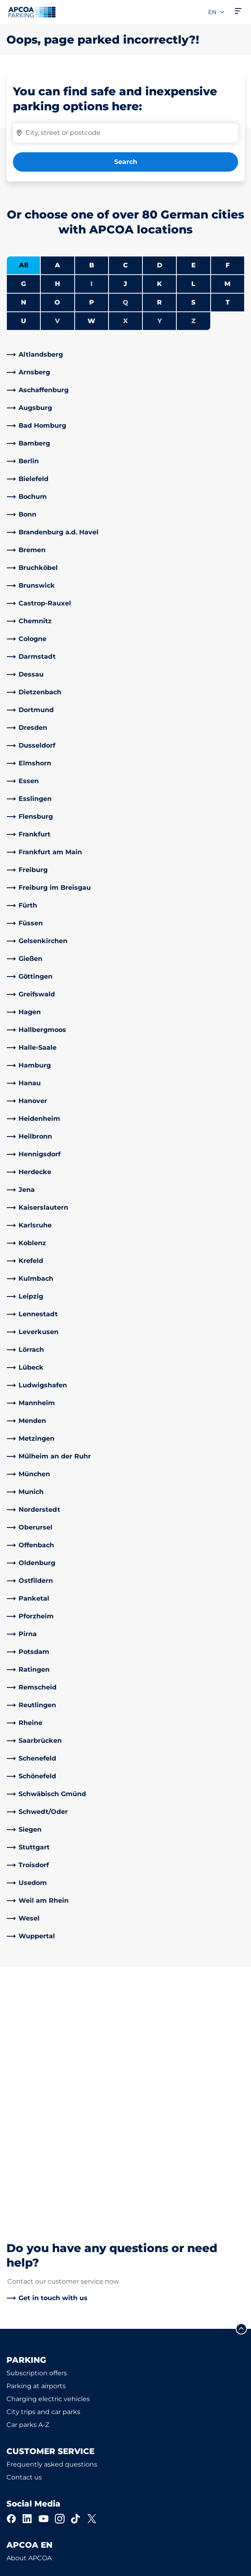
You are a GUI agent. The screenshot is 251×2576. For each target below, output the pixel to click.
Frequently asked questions (51, 2226)
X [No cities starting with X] (125, 321)
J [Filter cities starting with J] (125, 284)
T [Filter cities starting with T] (228, 302)
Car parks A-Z (27, 2186)
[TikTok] (76, 2280)
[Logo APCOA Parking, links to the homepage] (32, 12)
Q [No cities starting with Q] (125, 302)
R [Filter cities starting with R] (159, 302)
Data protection (29, 2555)
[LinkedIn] (27, 2280)
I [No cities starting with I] (91, 284)
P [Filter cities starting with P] (91, 302)
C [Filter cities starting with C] (125, 265)
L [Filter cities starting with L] (193, 284)
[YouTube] (43, 2280)
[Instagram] (60, 2280)
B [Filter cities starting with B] (91, 265)
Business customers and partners (60, 2372)
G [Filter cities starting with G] (23, 284)
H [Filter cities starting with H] (57, 284)
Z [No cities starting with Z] (193, 321)
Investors (21, 2398)
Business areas (30, 2359)
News (15, 2411)
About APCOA (29, 2320)
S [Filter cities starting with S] (193, 302)
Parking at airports (36, 2148)
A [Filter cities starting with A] (57, 265)
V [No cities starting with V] (57, 321)
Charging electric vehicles (48, 2160)
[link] (125, 354)
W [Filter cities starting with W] (91, 321)
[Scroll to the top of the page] (241, 2090)
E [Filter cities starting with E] (193, 265)
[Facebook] (11, 2280)
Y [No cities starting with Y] (159, 321)
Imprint (17, 2566)
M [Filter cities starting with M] (227, 284)
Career (17, 2385)
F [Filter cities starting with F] (228, 265)
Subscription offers (36, 2135)
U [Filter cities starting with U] (23, 321)
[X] (92, 2280)
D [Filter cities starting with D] (159, 265)
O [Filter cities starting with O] (57, 302)
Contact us (24, 2239)
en (216, 12)
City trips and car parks (43, 2173)
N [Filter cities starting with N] (23, 302)
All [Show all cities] (23, 265)
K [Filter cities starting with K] (159, 284)
